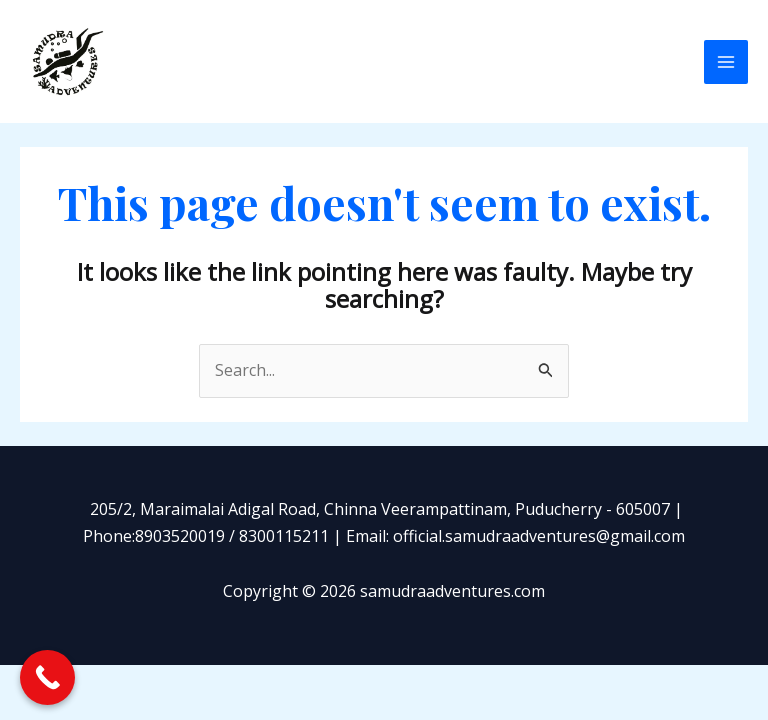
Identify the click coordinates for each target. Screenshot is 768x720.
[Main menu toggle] (726, 62)
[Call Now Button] (47, 677)
